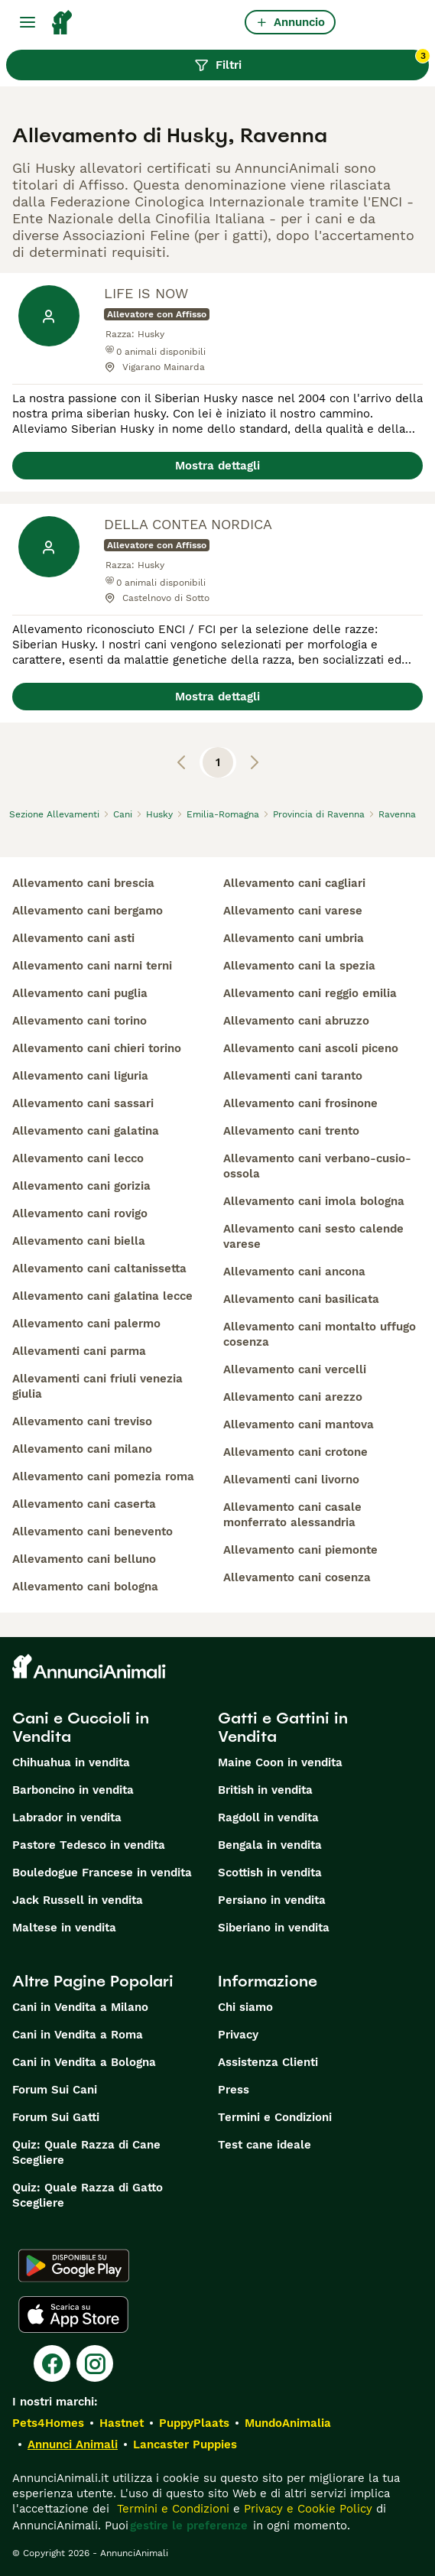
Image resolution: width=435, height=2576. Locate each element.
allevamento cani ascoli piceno (310, 1048)
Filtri (312, 61)
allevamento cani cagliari (294, 883)
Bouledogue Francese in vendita (102, 1872)
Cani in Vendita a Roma (77, 2035)
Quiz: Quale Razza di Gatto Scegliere (87, 2195)
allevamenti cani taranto (292, 1076)
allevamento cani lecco (78, 1158)
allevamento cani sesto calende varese (313, 1236)
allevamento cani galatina (85, 1131)
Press (233, 2090)
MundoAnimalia (288, 2423)
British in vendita (265, 1790)
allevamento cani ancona (294, 1271)
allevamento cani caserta (84, 1504)
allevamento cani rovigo (80, 1213)
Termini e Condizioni (275, 2117)
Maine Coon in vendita (280, 1762)
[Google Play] (73, 2265)
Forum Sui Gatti (55, 2117)
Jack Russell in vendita (77, 1900)
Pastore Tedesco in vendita (88, 1845)
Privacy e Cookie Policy (306, 2509)
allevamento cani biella (78, 1241)
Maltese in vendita (64, 1927)
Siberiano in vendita (273, 1927)
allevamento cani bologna (85, 1586)
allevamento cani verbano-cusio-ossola (317, 1166)
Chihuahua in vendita (71, 1762)
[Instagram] (94, 2363)
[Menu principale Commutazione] (27, 22)
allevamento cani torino (79, 1021)
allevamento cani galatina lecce (102, 1296)
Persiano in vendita (272, 1900)
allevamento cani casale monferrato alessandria (292, 1514)
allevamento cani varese (292, 911)
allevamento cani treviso (82, 1421)
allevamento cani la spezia (299, 966)
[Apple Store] (73, 2314)
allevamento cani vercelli (294, 1369)
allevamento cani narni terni (92, 966)
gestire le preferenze (189, 2525)
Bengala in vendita (270, 1845)
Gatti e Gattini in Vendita (283, 1727)
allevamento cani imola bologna (313, 1201)
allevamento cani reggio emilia (310, 993)
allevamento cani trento (291, 1131)
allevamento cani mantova (298, 1424)
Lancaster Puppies (185, 2444)
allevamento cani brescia (83, 883)
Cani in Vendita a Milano (80, 2007)
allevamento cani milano (82, 1449)
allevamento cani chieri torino (96, 1048)
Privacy (238, 2035)
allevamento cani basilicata (301, 1299)
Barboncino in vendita (73, 1790)
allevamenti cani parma (79, 1351)
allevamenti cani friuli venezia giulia (97, 1386)
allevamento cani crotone (295, 1452)
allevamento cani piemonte (300, 1550)
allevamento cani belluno (84, 1559)
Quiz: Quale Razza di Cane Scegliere (86, 2152)
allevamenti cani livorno (291, 1479)
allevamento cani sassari (83, 1103)
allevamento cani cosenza (297, 1577)
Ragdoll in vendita (268, 1817)
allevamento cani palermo (86, 1323)
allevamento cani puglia (80, 993)
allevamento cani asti (73, 938)
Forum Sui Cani (54, 2090)
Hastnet (121, 2423)
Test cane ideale (264, 2145)
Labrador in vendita (67, 1817)
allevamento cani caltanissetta (99, 1268)
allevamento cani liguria (80, 1076)
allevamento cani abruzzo (296, 1021)
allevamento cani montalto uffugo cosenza (319, 1334)
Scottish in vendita (270, 1872)
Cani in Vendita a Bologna (84, 2062)
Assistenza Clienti (268, 2062)
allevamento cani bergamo (87, 911)
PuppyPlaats (194, 2423)
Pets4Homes (48, 2423)
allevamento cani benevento (92, 1531)
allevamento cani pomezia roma (103, 1476)
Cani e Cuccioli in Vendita (80, 1727)
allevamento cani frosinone (300, 1103)
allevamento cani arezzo (292, 1397)
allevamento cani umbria (293, 938)
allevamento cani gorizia (81, 1186)
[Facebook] (52, 2363)
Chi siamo (245, 2007)
